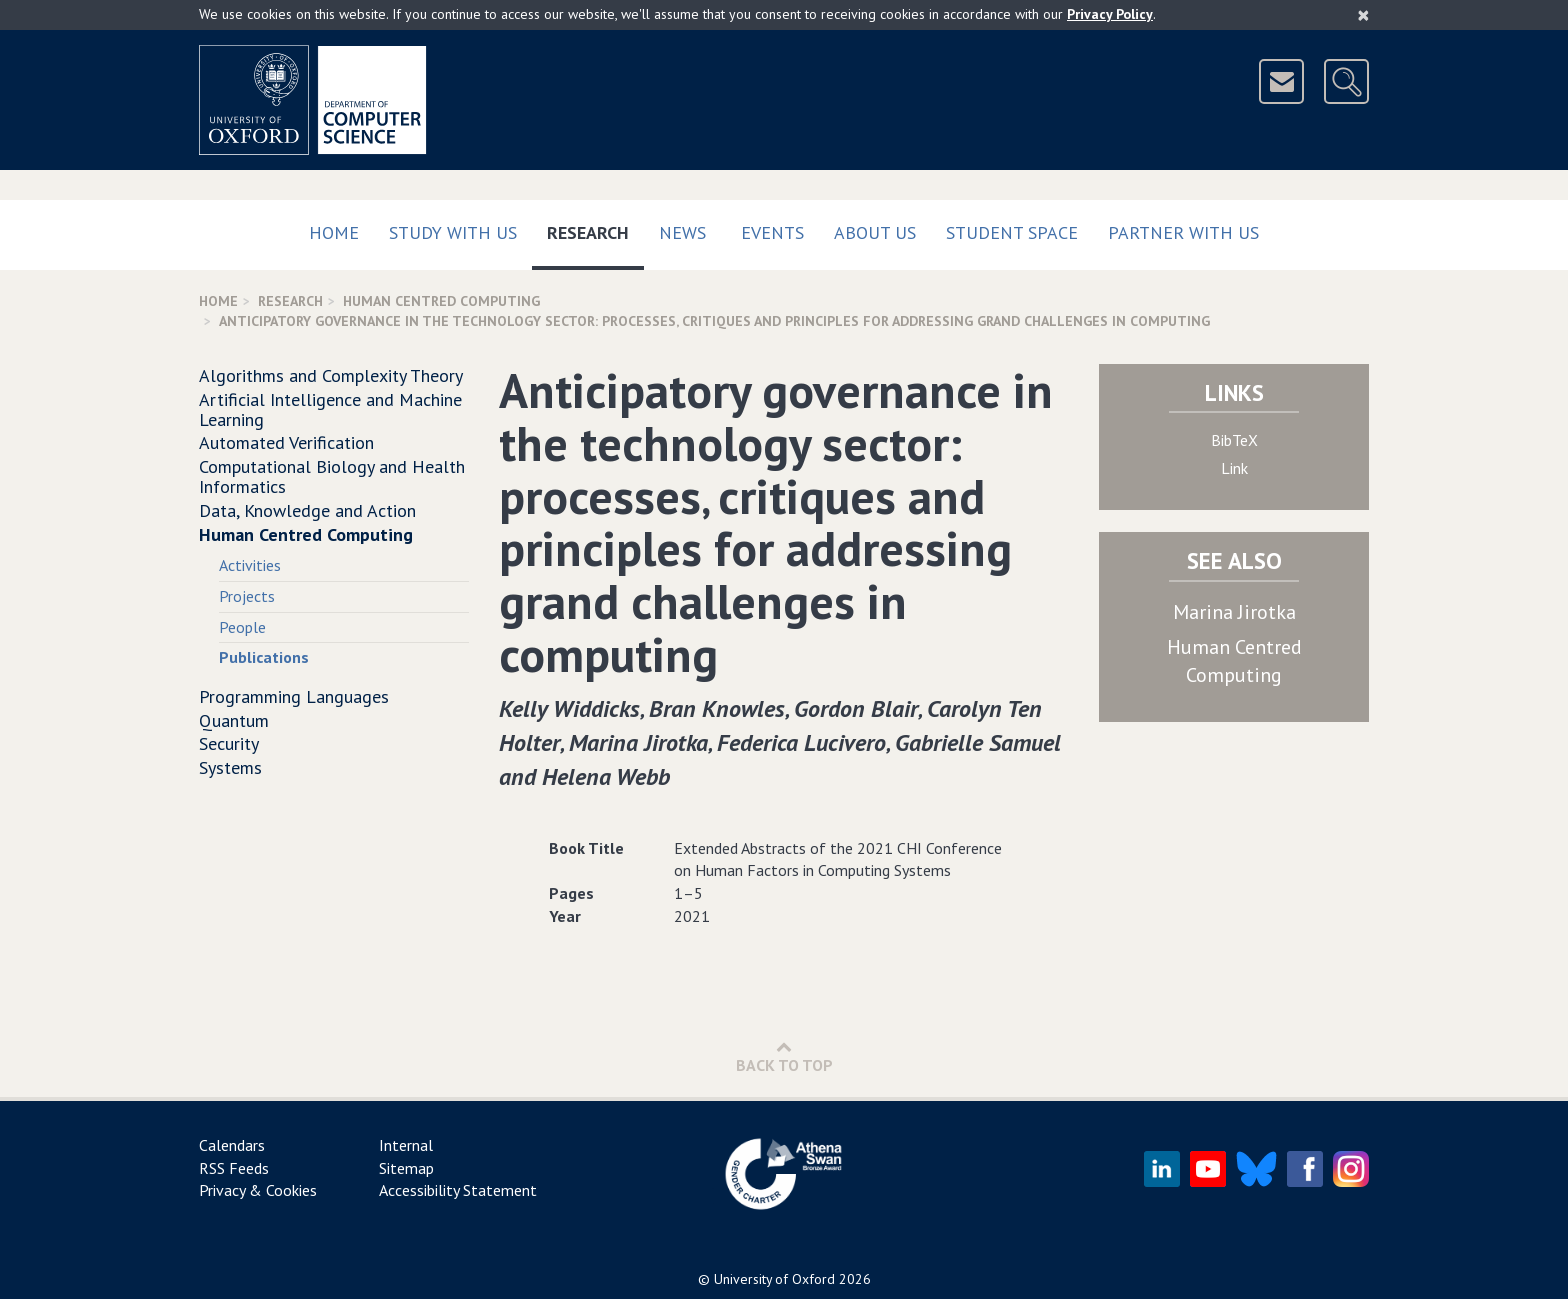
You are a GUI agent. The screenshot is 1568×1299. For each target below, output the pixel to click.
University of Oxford (774, 1279)
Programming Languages (294, 696)
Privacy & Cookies (258, 1190)
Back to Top (784, 1056)
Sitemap (406, 1168)
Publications (264, 657)
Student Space (1012, 232)
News (682, 232)
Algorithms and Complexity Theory (331, 375)
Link (1234, 468)
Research (595, 228)
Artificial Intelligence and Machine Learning (330, 409)
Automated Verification (286, 442)
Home (334, 232)
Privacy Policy (1110, 14)
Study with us (453, 232)
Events (772, 232)
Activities (250, 565)
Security (229, 743)
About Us (875, 232)
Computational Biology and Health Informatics (332, 476)
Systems (230, 767)
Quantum (234, 720)
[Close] (1363, 15)
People (242, 627)
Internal (406, 1145)
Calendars (232, 1145)
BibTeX (1234, 440)
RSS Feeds (234, 1168)
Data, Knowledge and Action (307, 510)
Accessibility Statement (458, 1190)
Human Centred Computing (441, 301)
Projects (247, 596)
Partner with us (1183, 232)
